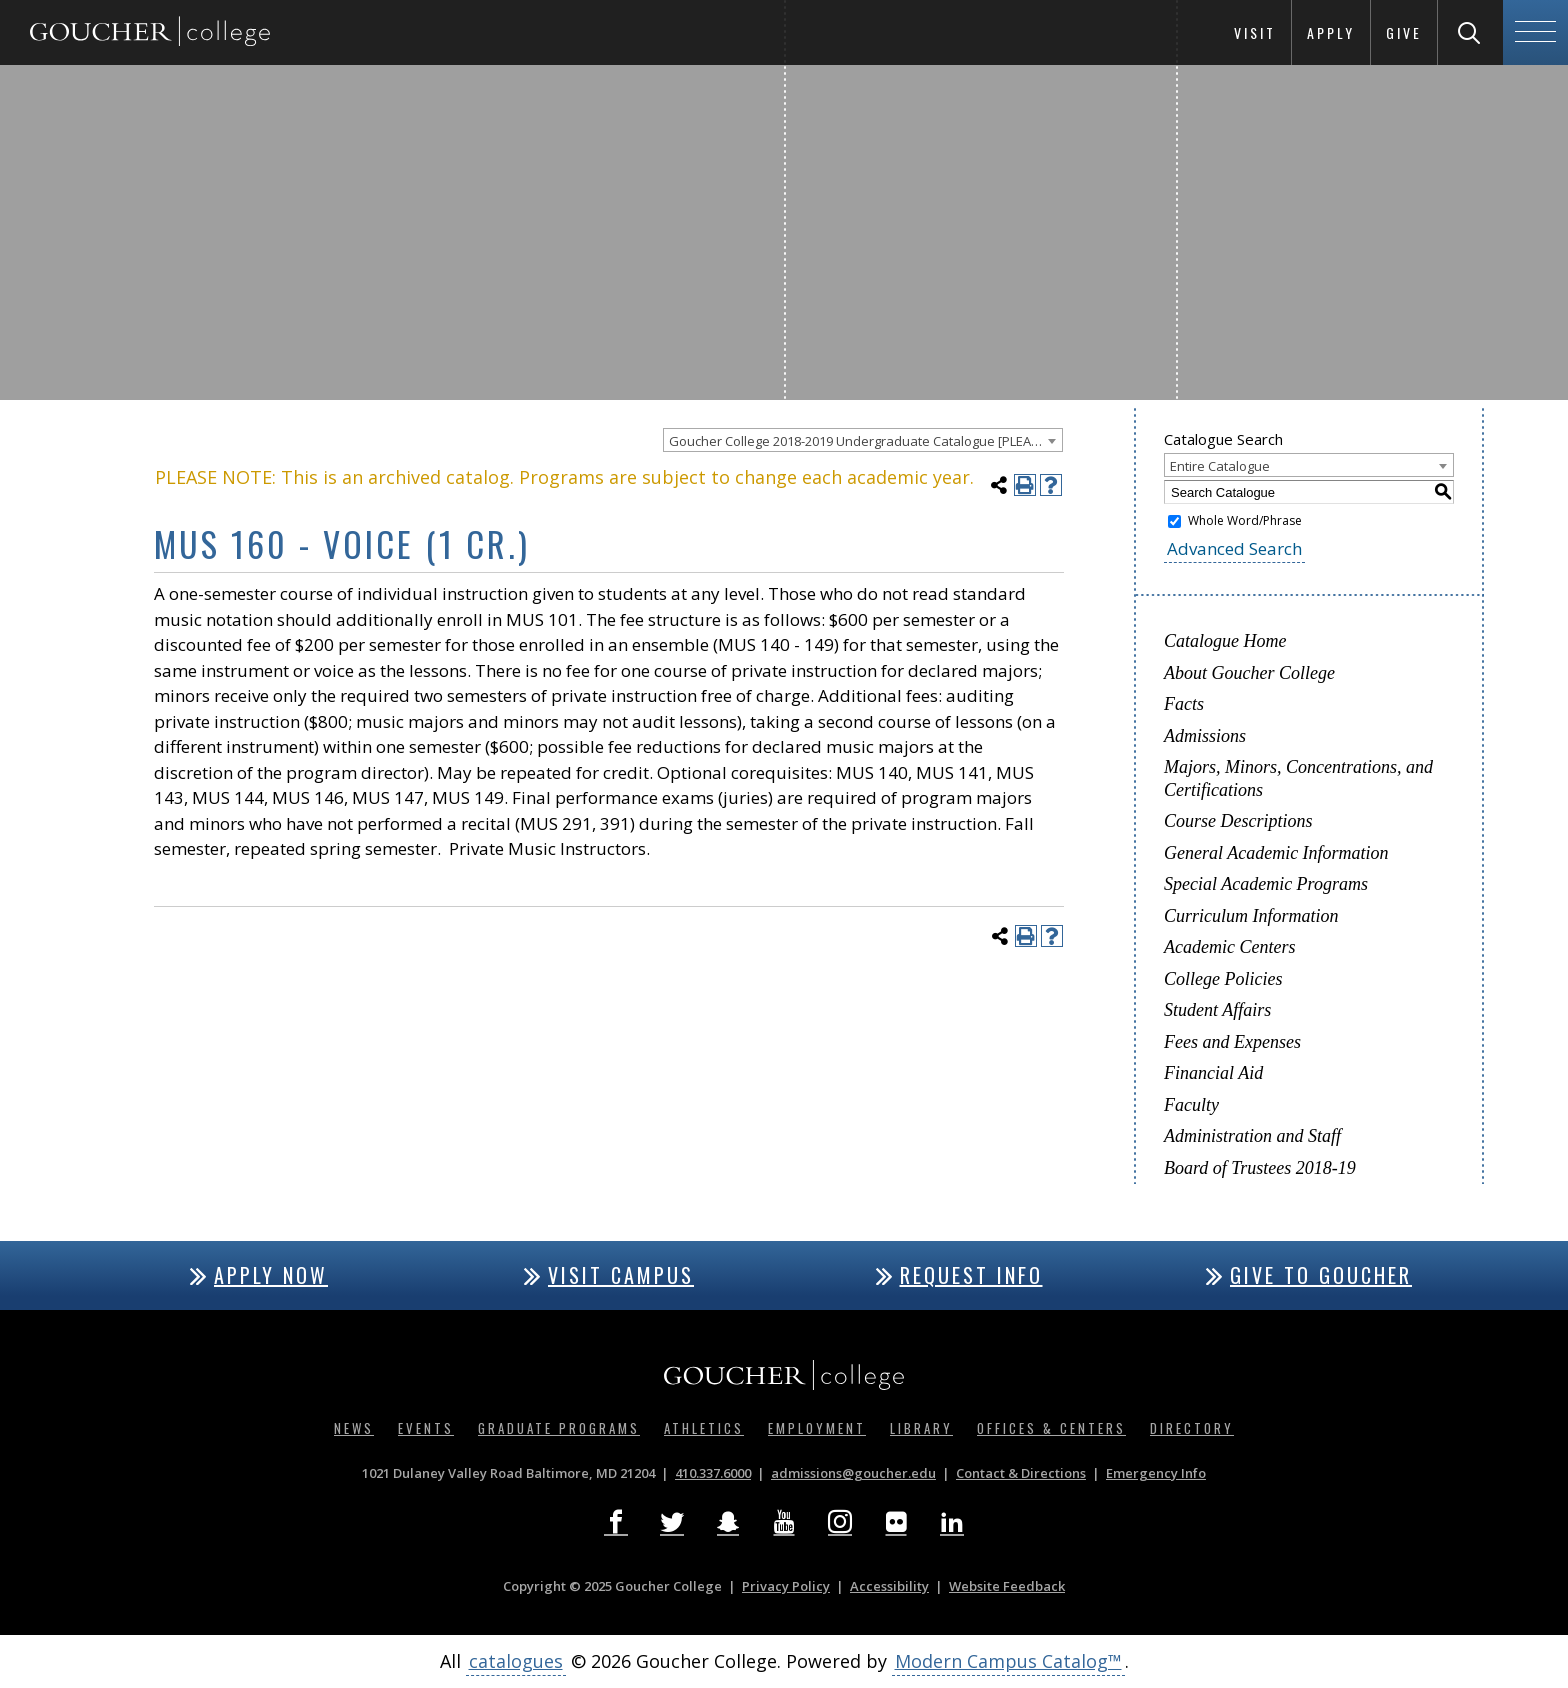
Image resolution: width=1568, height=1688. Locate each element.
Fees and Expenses (1232, 1042)
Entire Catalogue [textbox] (1220, 466)
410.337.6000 (713, 1473)
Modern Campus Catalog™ (1008, 1661)
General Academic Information (1276, 853)
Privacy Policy (786, 1586)
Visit (1255, 32)
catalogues (516, 1661)
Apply (1331, 32)
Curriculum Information (1251, 916)
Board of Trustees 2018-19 (1260, 1168)
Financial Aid (1213, 1073)
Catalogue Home (1225, 641)
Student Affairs (1217, 1010)
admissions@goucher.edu (853, 1473)
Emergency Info (1156, 1473)
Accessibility (889, 1586)
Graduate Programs (559, 1428)
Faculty (1191, 1105)
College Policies (1223, 979)
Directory (1192, 1428)
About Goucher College (1249, 673)
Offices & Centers (1051, 1428)
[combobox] (863, 440)
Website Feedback (1007, 1586)
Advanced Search (1234, 548)
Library (921, 1428)
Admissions (1205, 736)
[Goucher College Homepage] (150, 32)
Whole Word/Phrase (1245, 520)
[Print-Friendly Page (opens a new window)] (1025, 485)
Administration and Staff (1252, 1136)
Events (426, 1428)
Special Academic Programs (1266, 884)
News (354, 1428)
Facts (1184, 704)
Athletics (704, 1428)
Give (1404, 32)
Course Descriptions (1238, 821)
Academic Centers (1229, 947)
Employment (817, 1428)
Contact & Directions (1021, 1473)
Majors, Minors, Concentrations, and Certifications (1298, 778)
